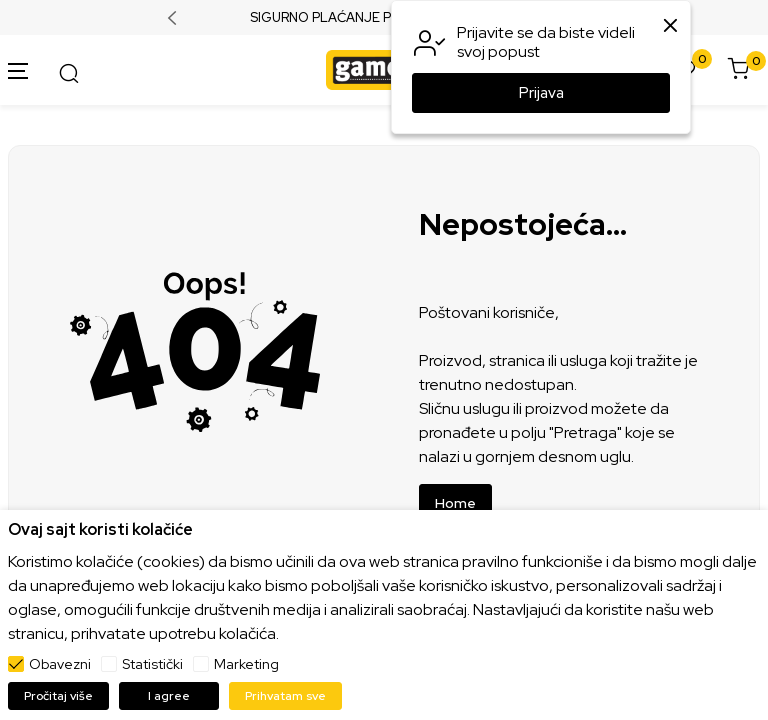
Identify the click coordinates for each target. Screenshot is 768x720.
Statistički (152, 664)
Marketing (246, 664)
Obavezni (60, 664)
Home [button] (455, 503)
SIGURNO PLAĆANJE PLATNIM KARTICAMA (384, 18)
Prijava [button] (541, 93)
